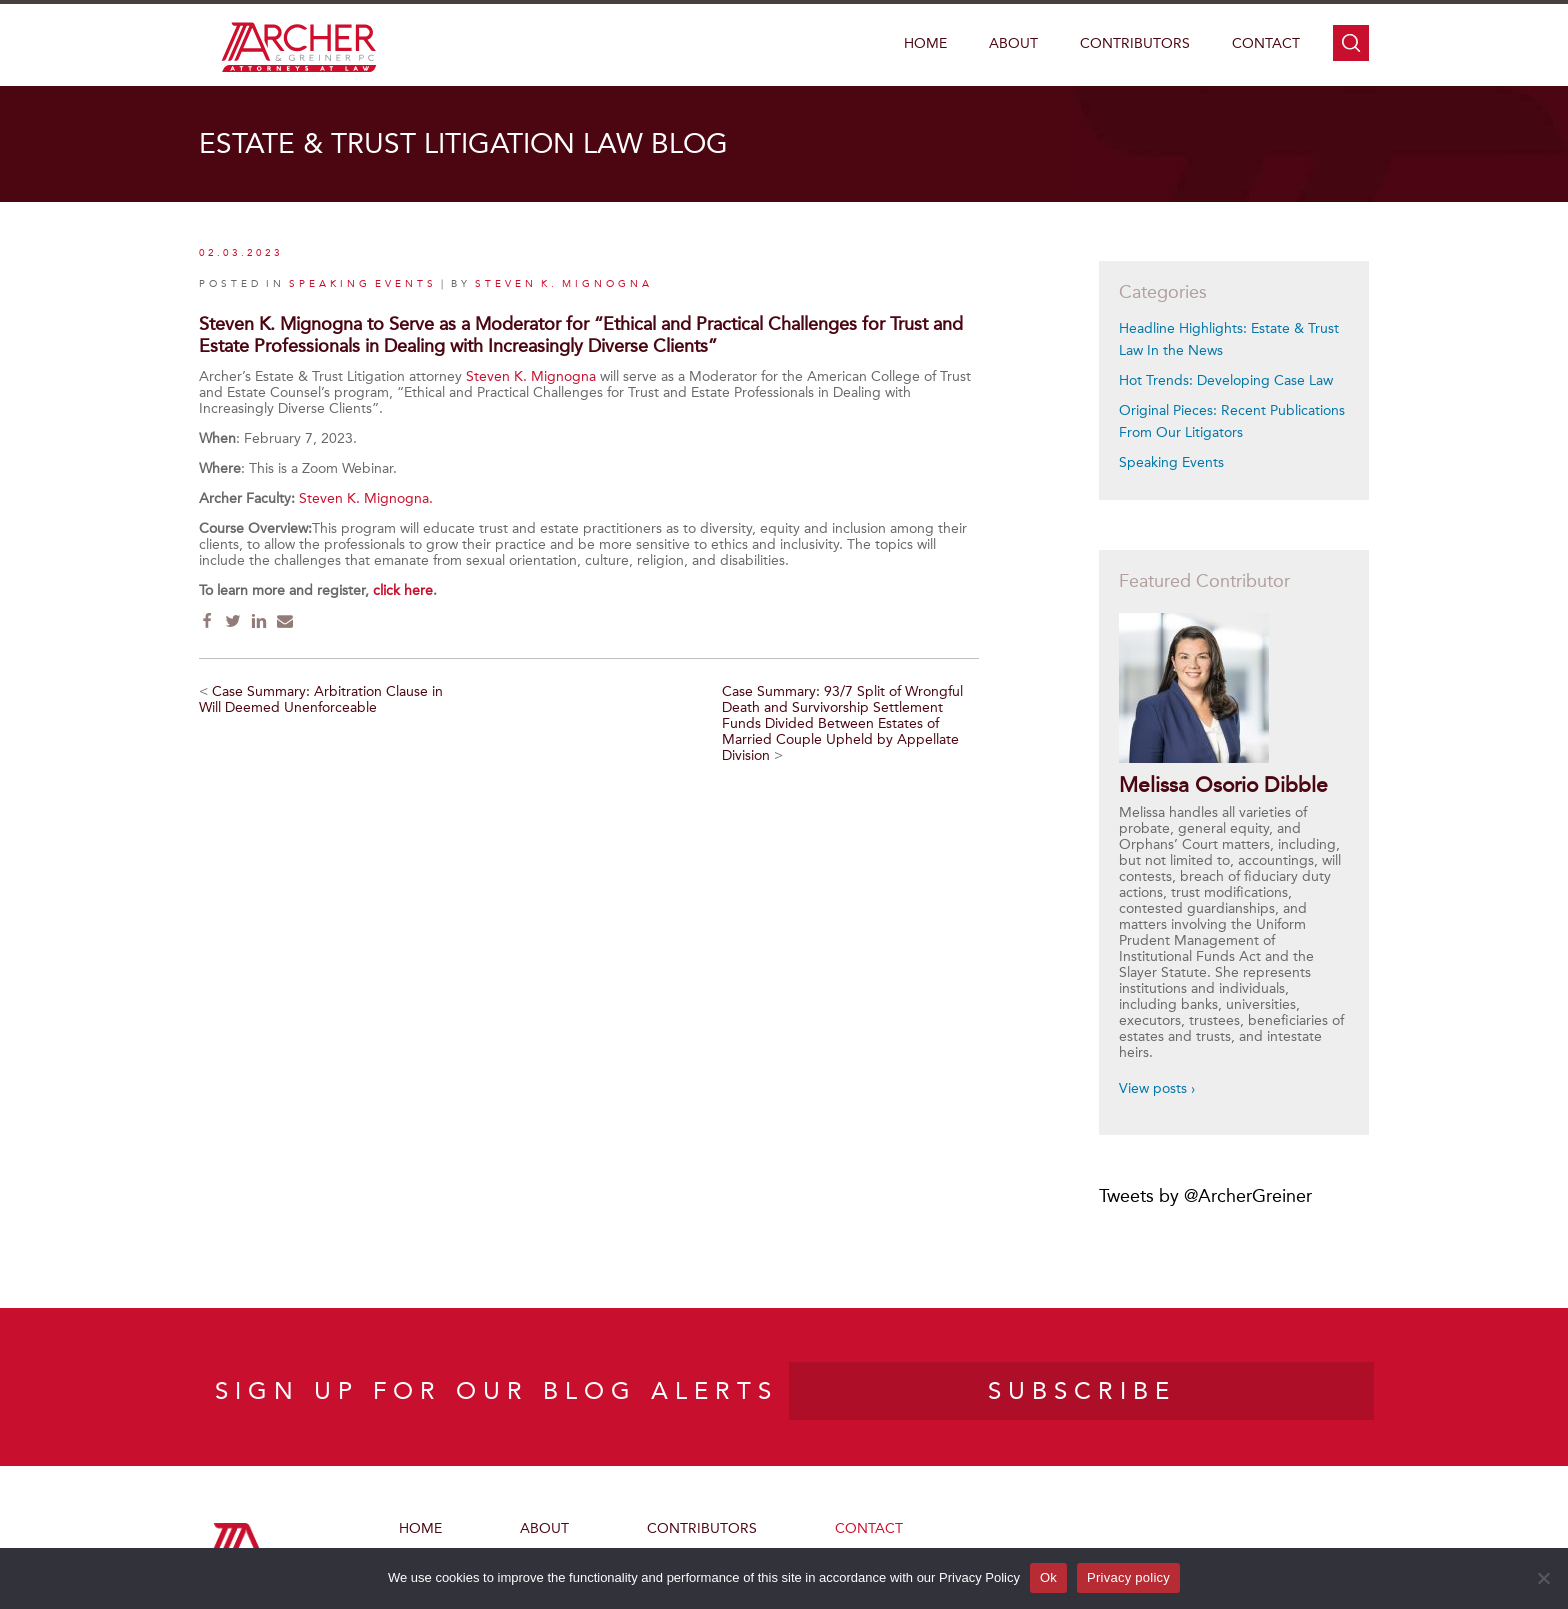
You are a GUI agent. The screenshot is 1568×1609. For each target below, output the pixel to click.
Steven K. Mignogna (564, 284)
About (1013, 43)
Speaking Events (1171, 462)
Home (925, 43)
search (1351, 43)
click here (403, 590)
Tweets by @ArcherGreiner (1205, 1196)
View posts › (1157, 1088)
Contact (1266, 43)
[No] (1543, 1578)
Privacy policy (1128, 1577)
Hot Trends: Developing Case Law (1226, 380)
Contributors (1135, 43)
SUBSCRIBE (1082, 1391)
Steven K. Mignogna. (366, 498)
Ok (1048, 1577)
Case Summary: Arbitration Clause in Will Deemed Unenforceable (321, 699)
